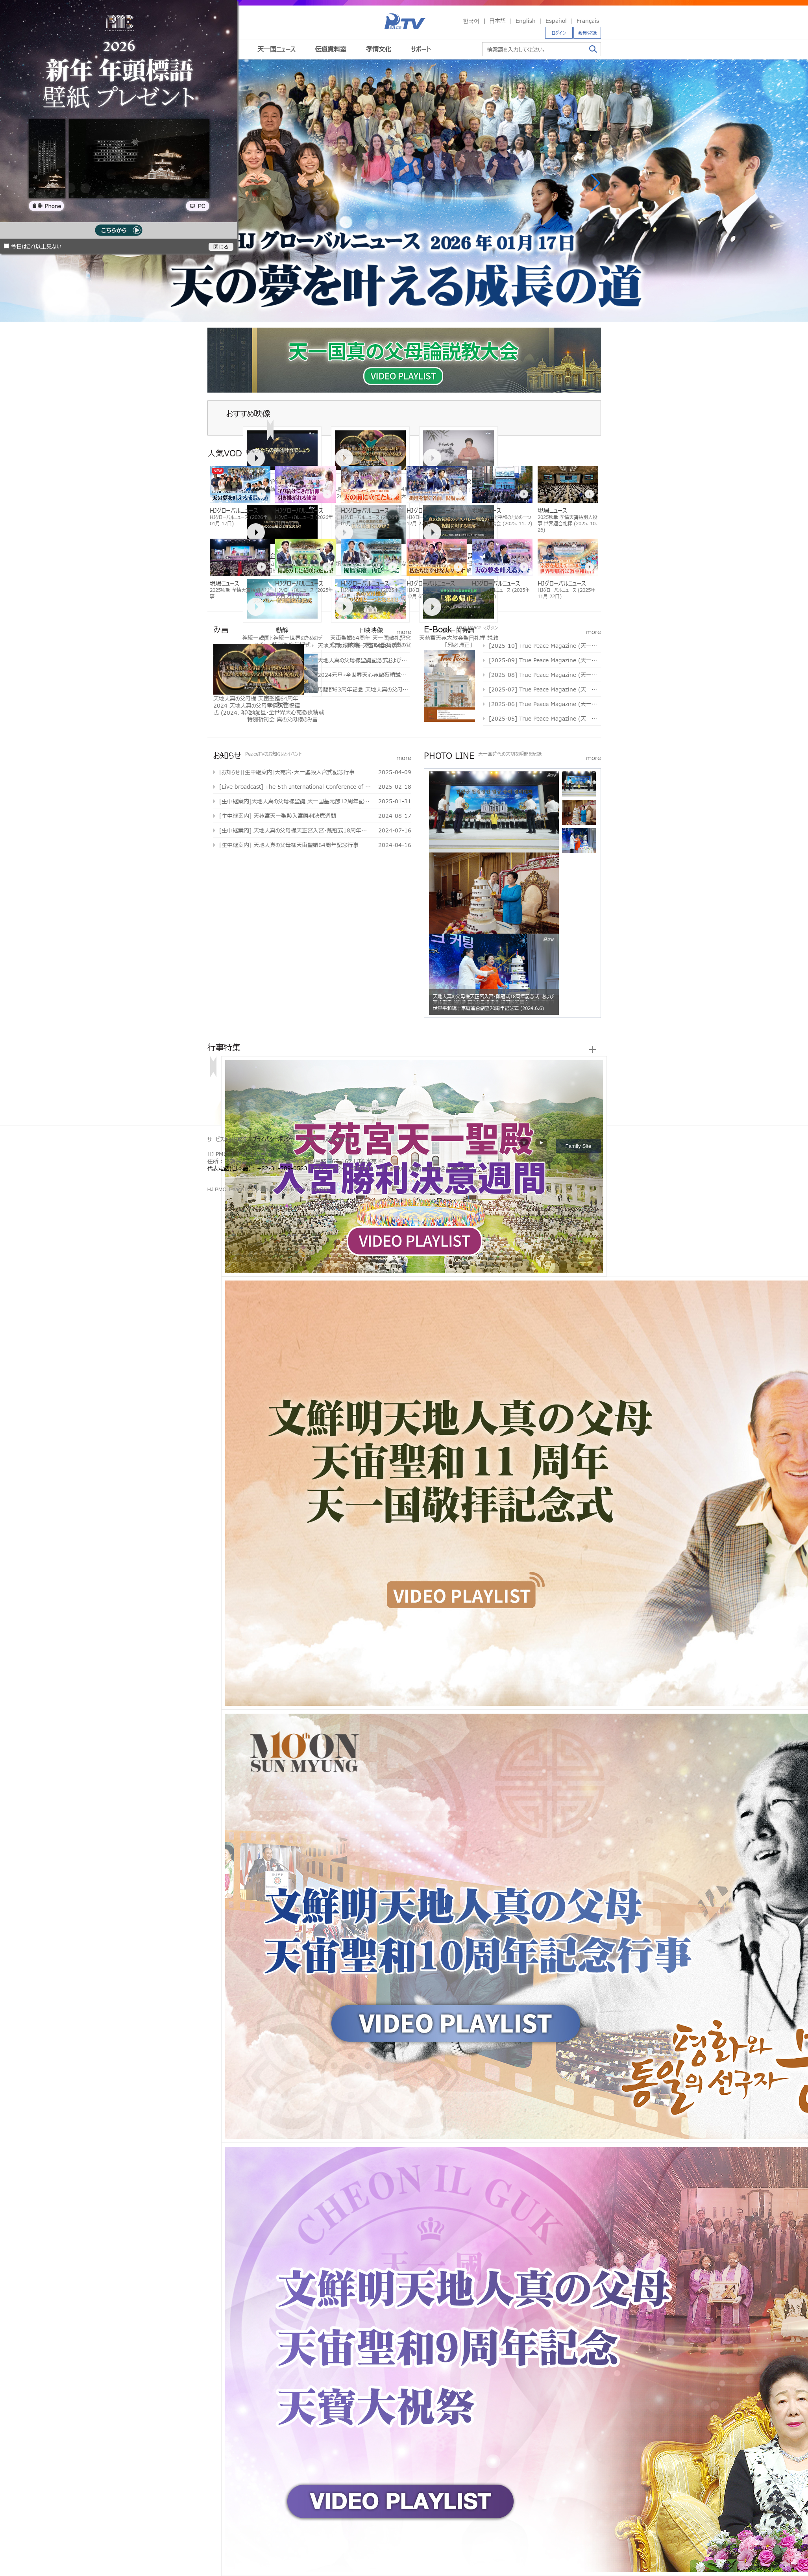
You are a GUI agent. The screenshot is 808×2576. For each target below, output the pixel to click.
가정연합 (230, 1177)
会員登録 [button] (587, 33)
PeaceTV (405, 21)
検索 (593, 49)
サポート (421, 49)
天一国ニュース (276, 49)
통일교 (223, 1177)
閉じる (221, 247)
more (403, 631)
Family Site (579, 1146)
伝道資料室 (330, 49)
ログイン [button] (559, 33)
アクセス (308, 1138)
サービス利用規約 (226, 1138)
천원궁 (238, 1177)
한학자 (209, 1177)
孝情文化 (378, 49)
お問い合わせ (337, 1138)
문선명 (216, 1177)
